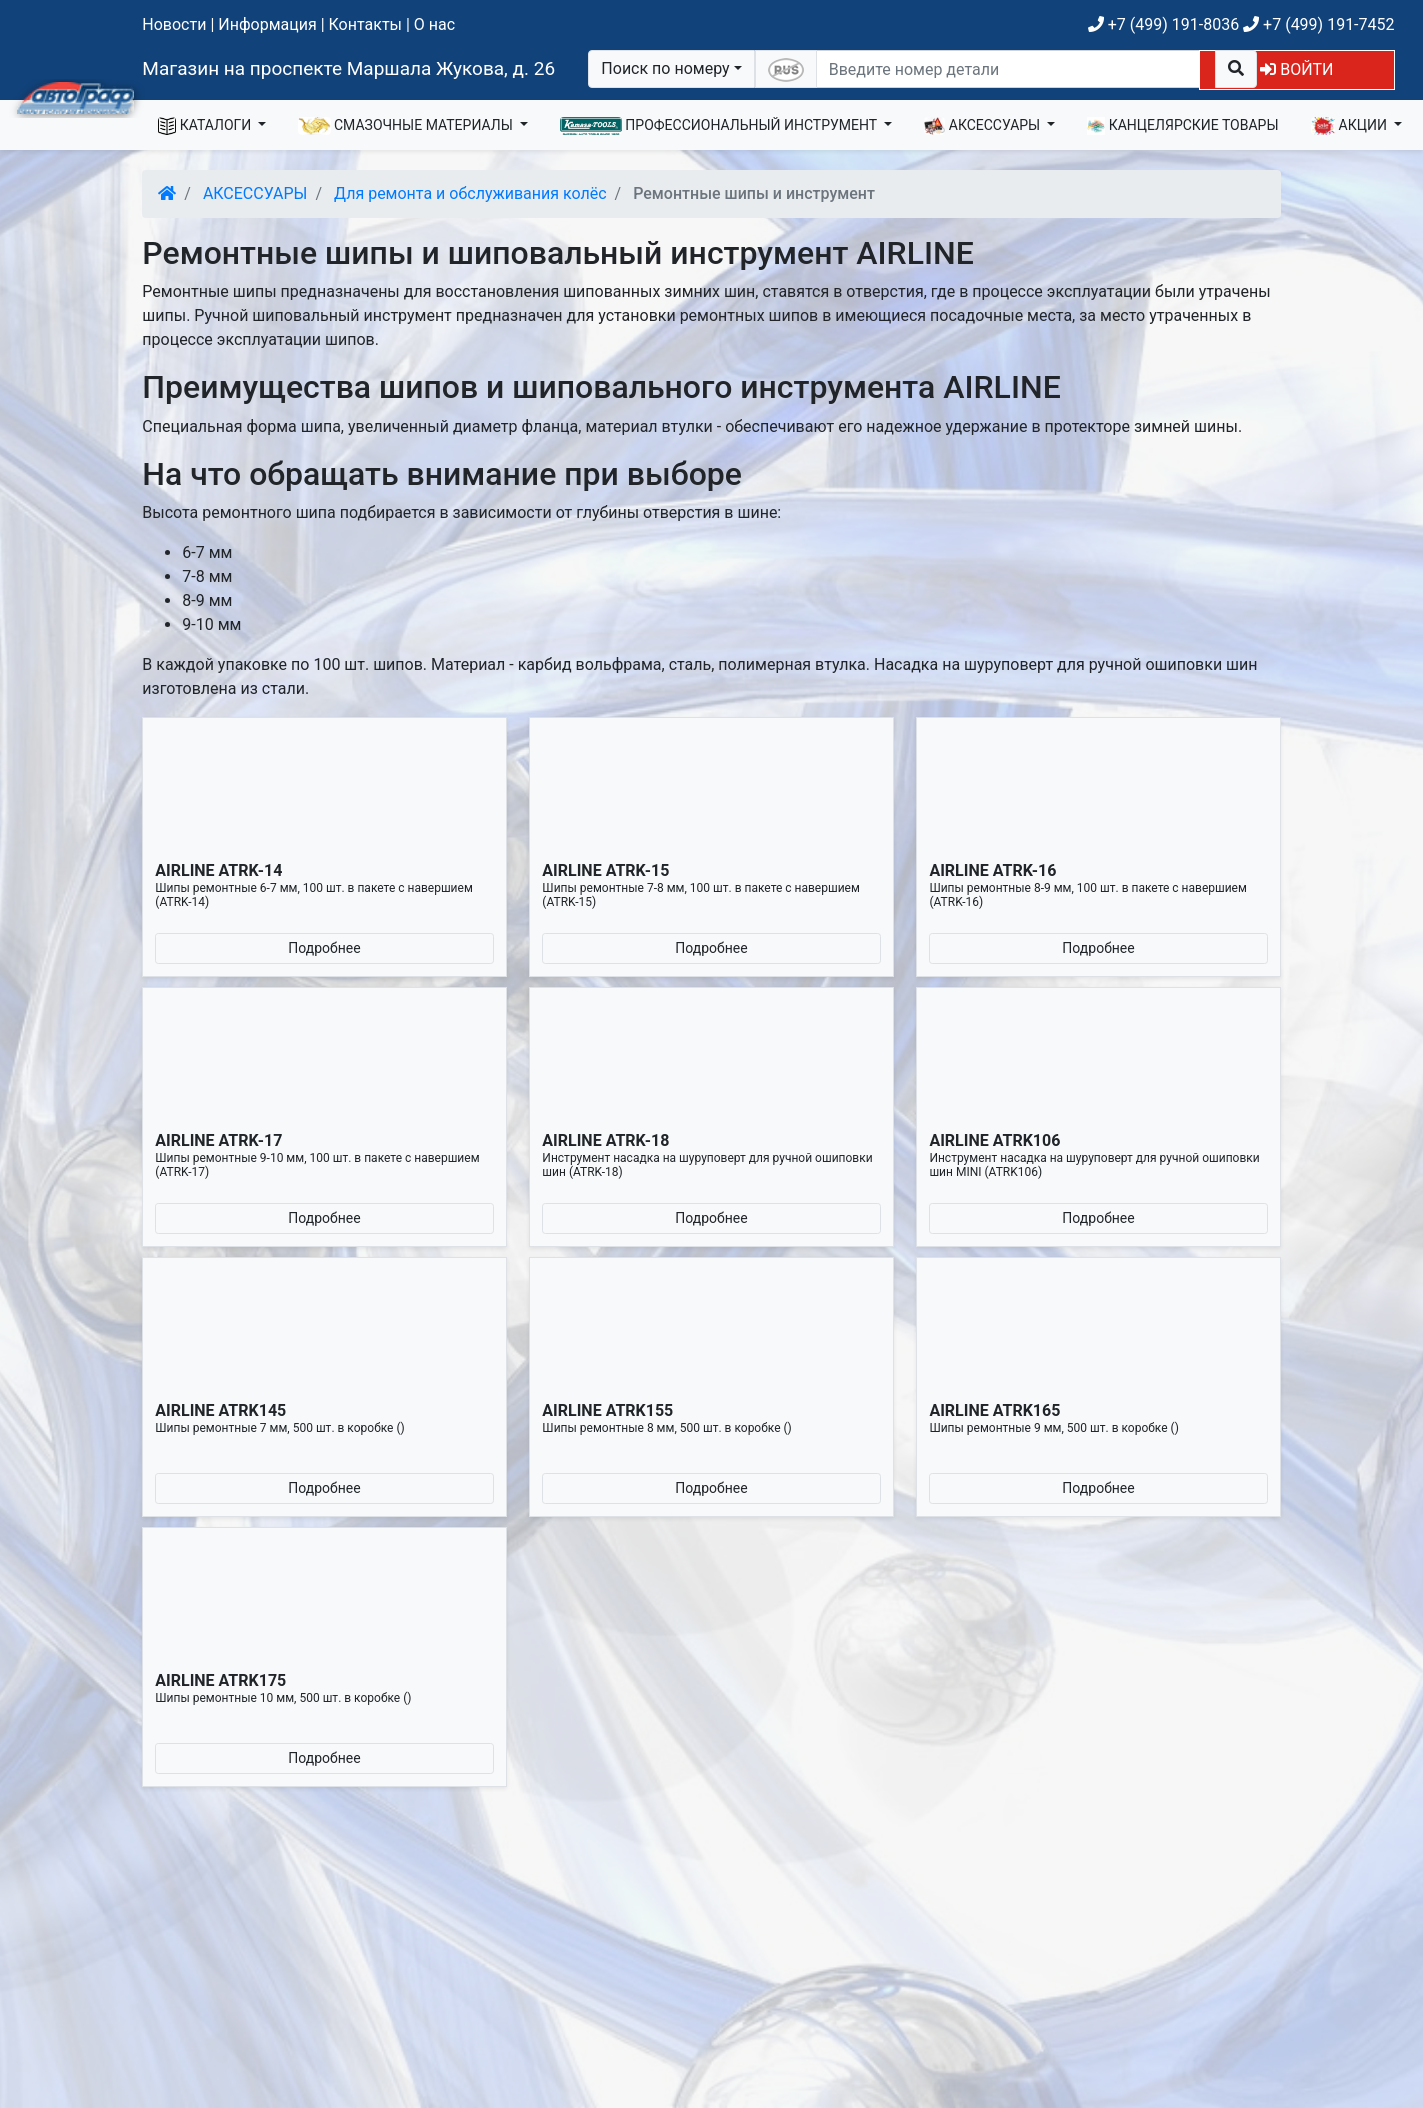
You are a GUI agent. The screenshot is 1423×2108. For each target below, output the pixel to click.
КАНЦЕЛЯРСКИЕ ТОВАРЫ (1182, 126)
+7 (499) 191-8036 (1163, 24)
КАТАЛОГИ (206, 126)
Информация (267, 24)
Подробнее (324, 948)
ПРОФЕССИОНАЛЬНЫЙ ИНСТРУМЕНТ (720, 126)
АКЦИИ (1351, 126)
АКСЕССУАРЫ (984, 126)
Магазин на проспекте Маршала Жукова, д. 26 (348, 68)
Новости (174, 24)
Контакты (365, 24)
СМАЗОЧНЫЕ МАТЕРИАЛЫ (407, 126)
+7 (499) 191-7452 (1318, 24)
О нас (434, 24)
